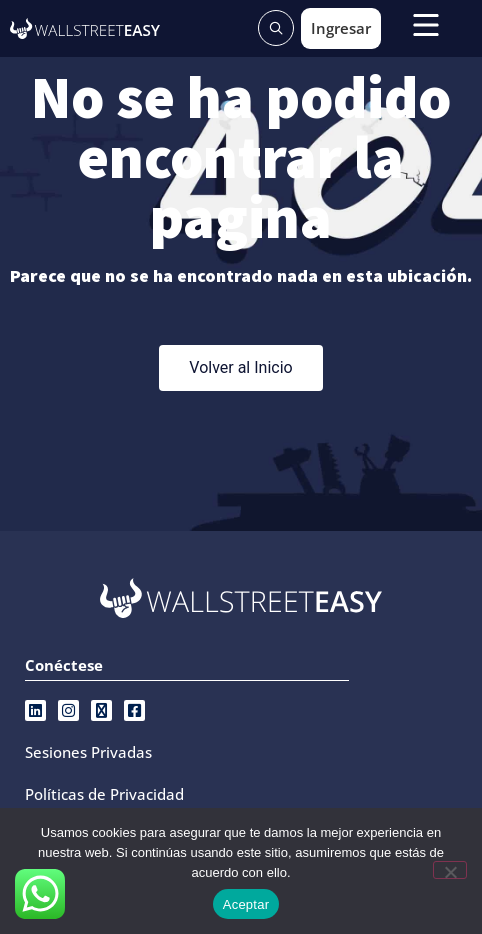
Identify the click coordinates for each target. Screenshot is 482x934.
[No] (450, 870)
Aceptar (246, 904)
